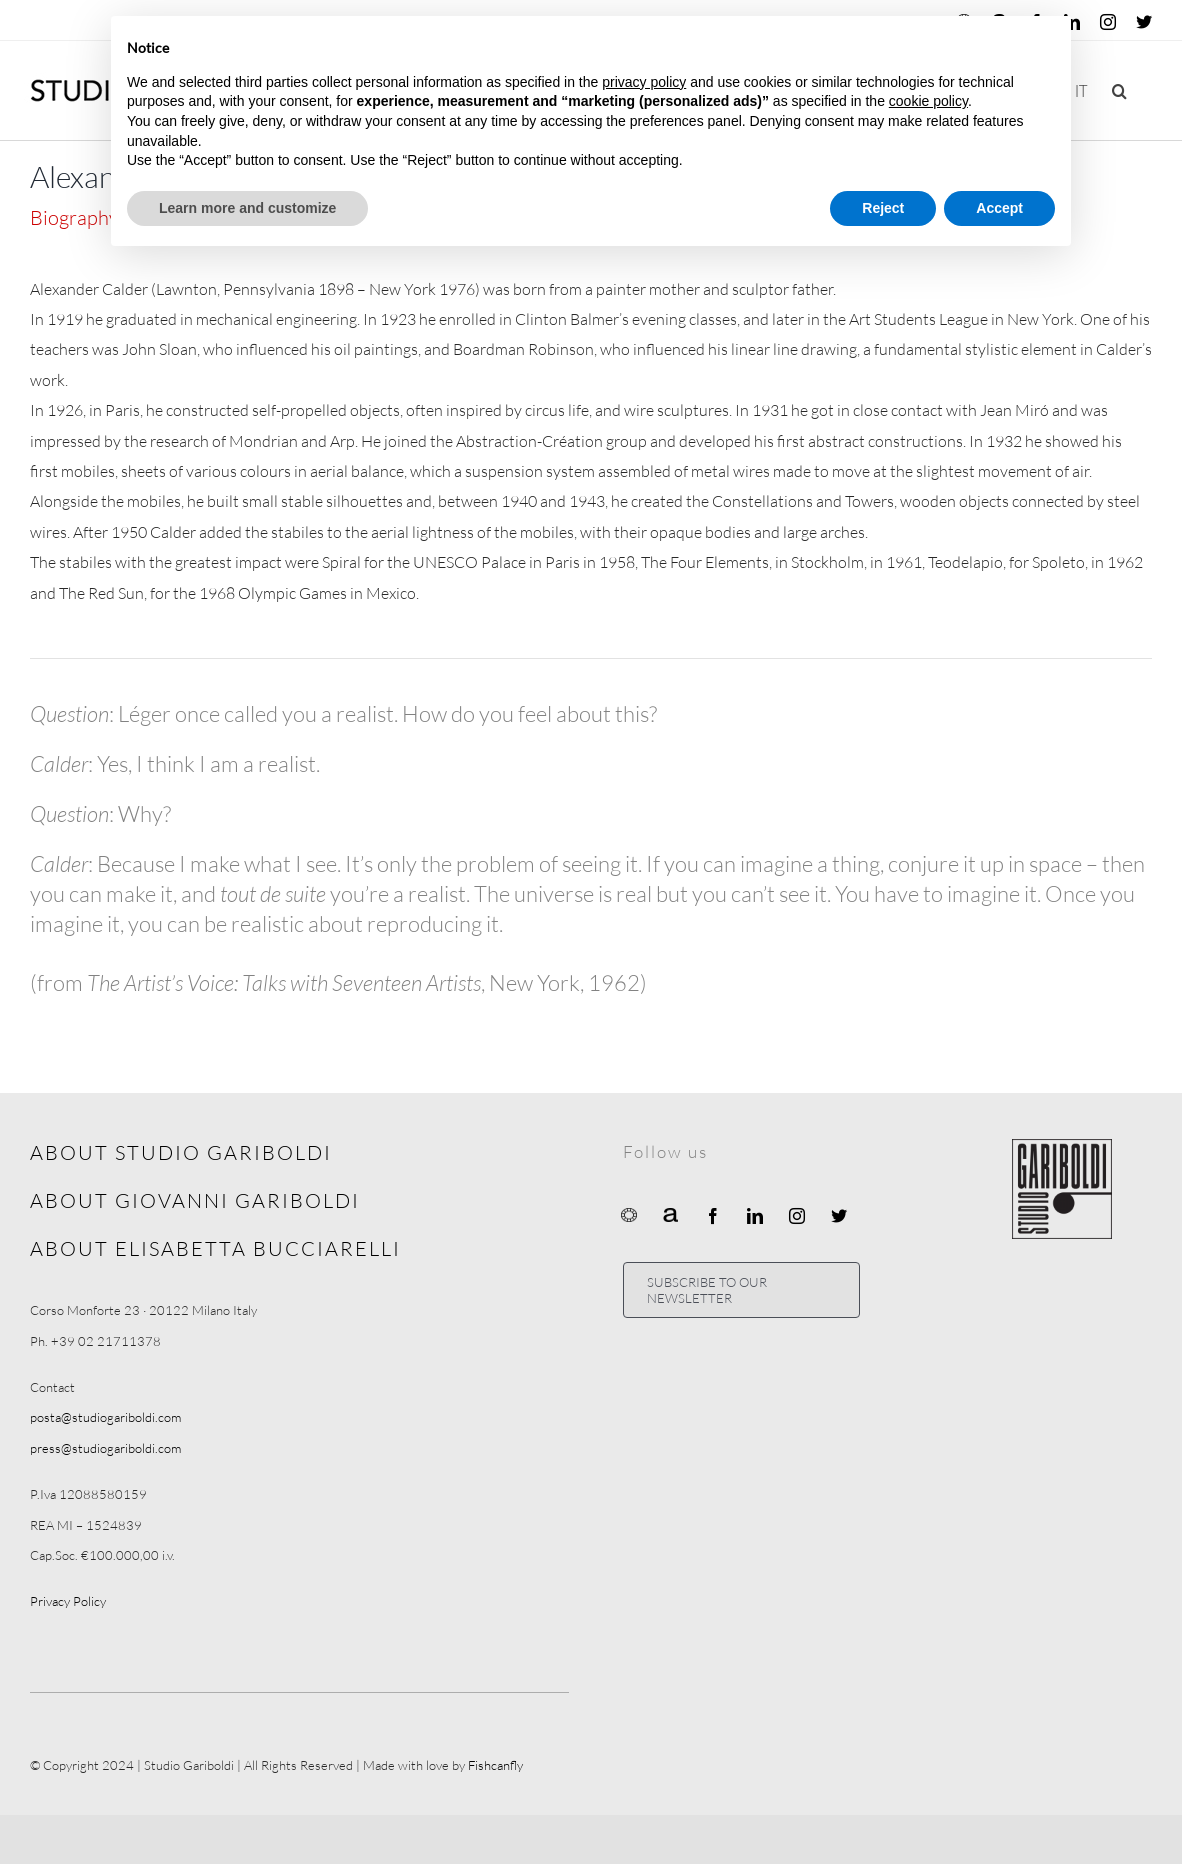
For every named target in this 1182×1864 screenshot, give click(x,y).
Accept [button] (999, 208)
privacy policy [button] (644, 82)
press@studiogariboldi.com (105, 1448)
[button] (1119, 90)
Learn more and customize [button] (247, 208)
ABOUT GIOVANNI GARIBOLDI (195, 1200)
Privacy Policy (68, 1601)
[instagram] (797, 1216)
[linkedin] (755, 1216)
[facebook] (713, 1216)
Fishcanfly (495, 1765)
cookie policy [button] (928, 101)
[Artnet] (671, 1214)
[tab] (84, 217)
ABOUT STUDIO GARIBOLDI (181, 1152)
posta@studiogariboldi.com (105, 1417)
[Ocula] (629, 1214)
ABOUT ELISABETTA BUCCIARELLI (215, 1248)
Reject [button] (883, 208)
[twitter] (839, 1216)
